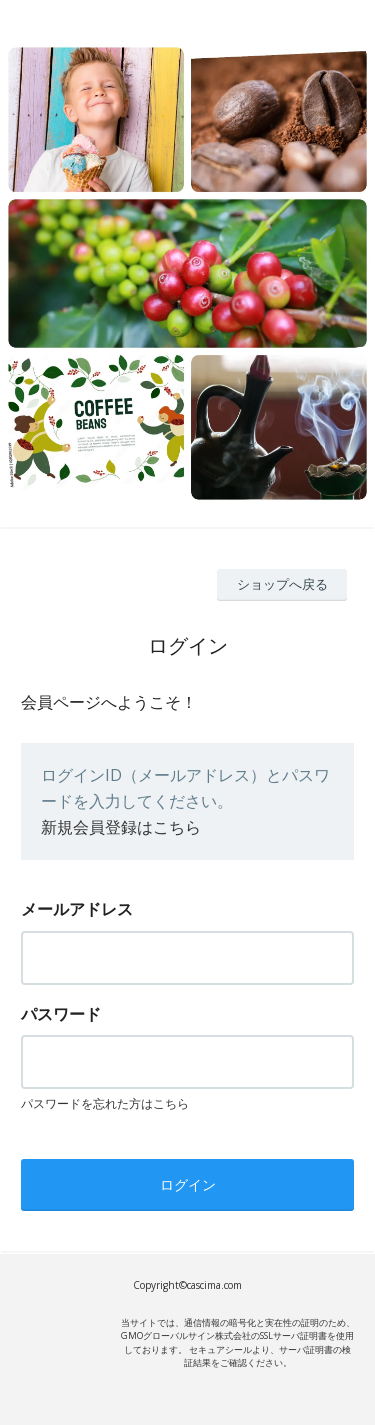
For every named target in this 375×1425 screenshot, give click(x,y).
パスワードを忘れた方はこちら (105, 1103)
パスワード (61, 1014)
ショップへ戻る (282, 584)
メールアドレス (77, 909)
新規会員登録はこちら (121, 827)
